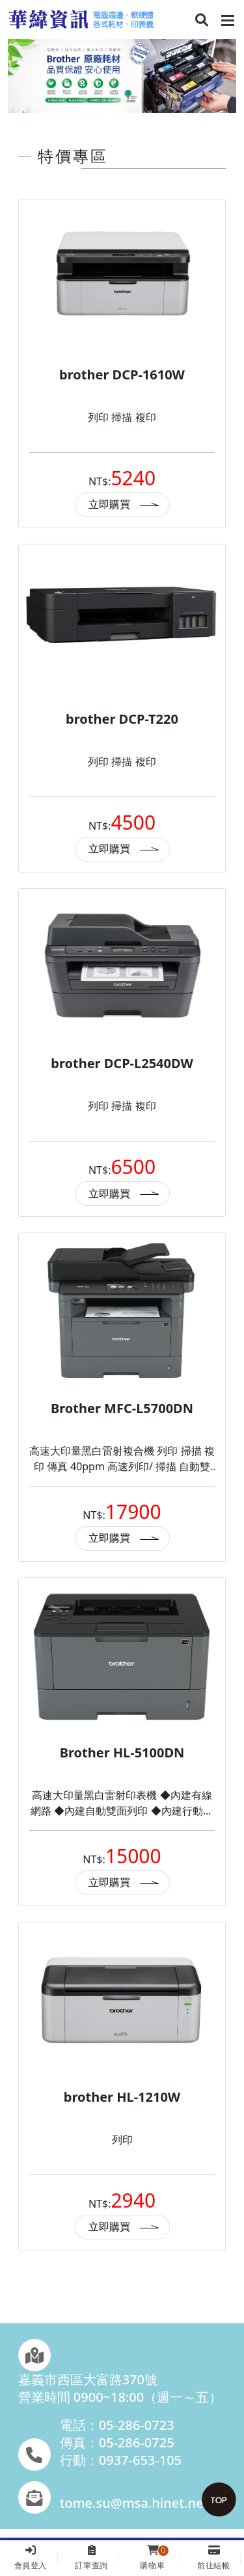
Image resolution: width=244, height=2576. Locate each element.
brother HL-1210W (122, 2097)
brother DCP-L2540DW (122, 1063)
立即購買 (109, 504)
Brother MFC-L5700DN (122, 1408)
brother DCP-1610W (122, 374)
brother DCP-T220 (122, 719)
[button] (201, 21)
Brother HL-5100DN (122, 1752)
